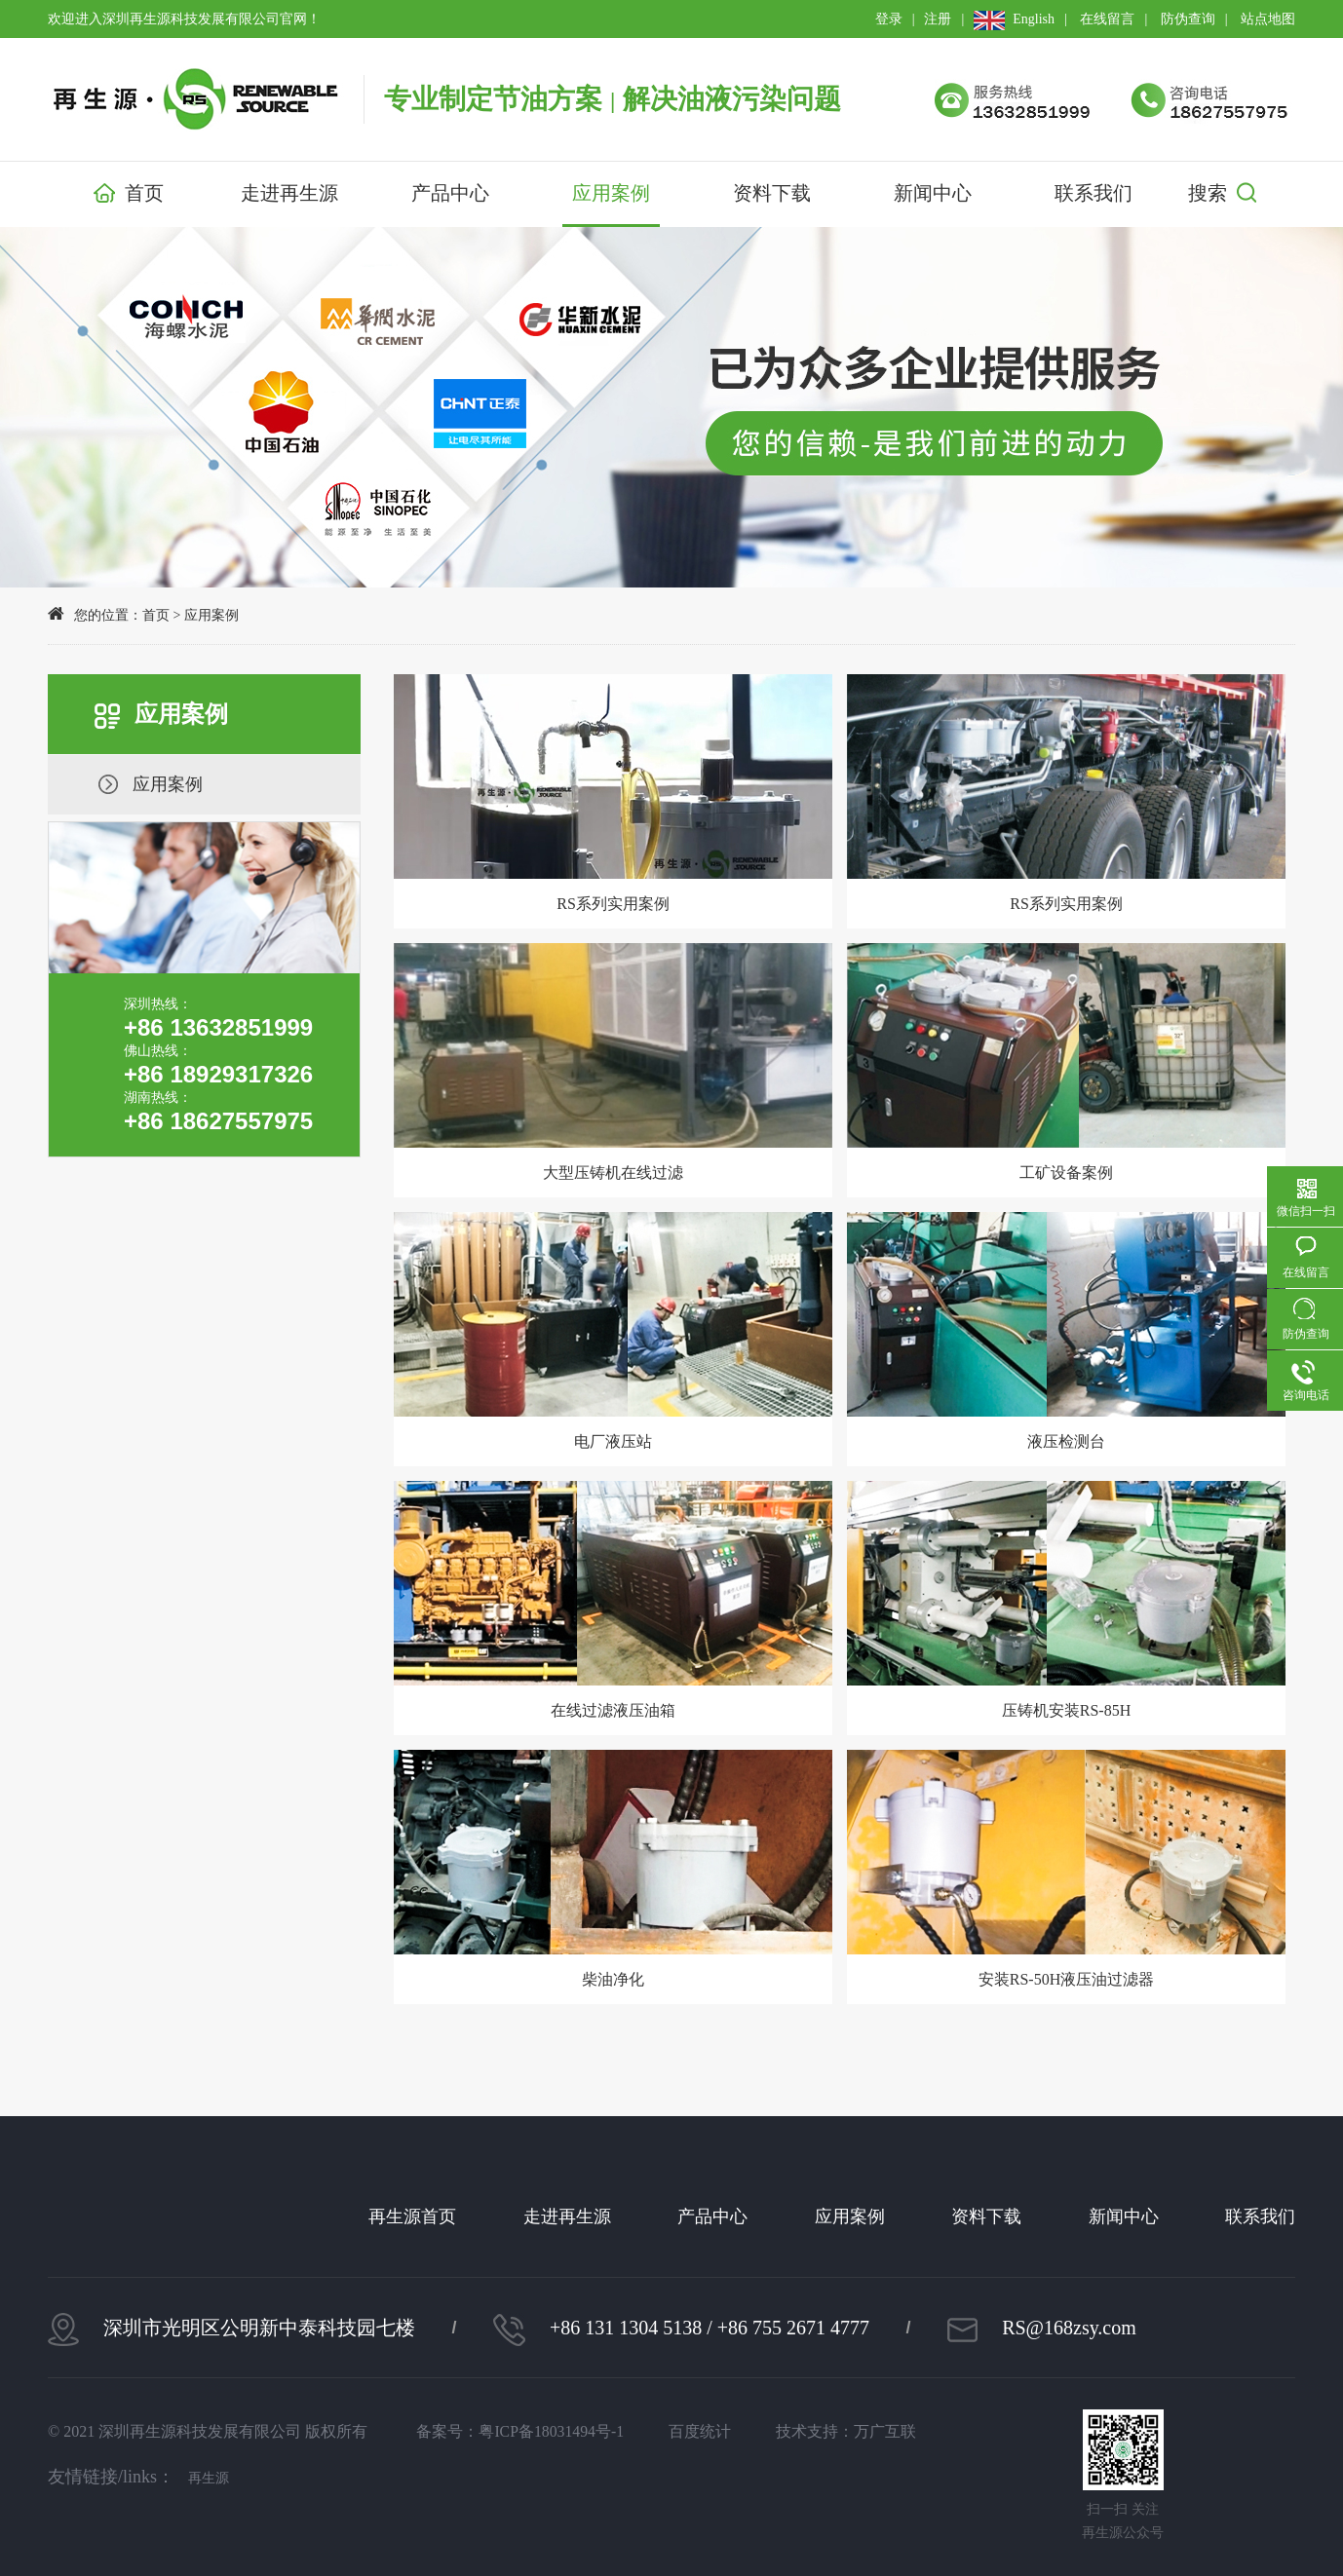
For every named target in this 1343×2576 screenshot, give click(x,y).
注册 (937, 19)
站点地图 (1268, 19)
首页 (129, 195)
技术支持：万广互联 (858, 2431)
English (1014, 19)
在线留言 (1107, 19)
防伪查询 (1188, 19)
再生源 (208, 2478)
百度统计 (708, 2431)
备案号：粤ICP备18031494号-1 (524, 2431)
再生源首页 (412, 2216)
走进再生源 (289, 193)
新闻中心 (933, 193)
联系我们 (1093, 193)
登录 (888, 19)
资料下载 (772, 193)
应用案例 (611, 193)
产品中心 (450, 193)
